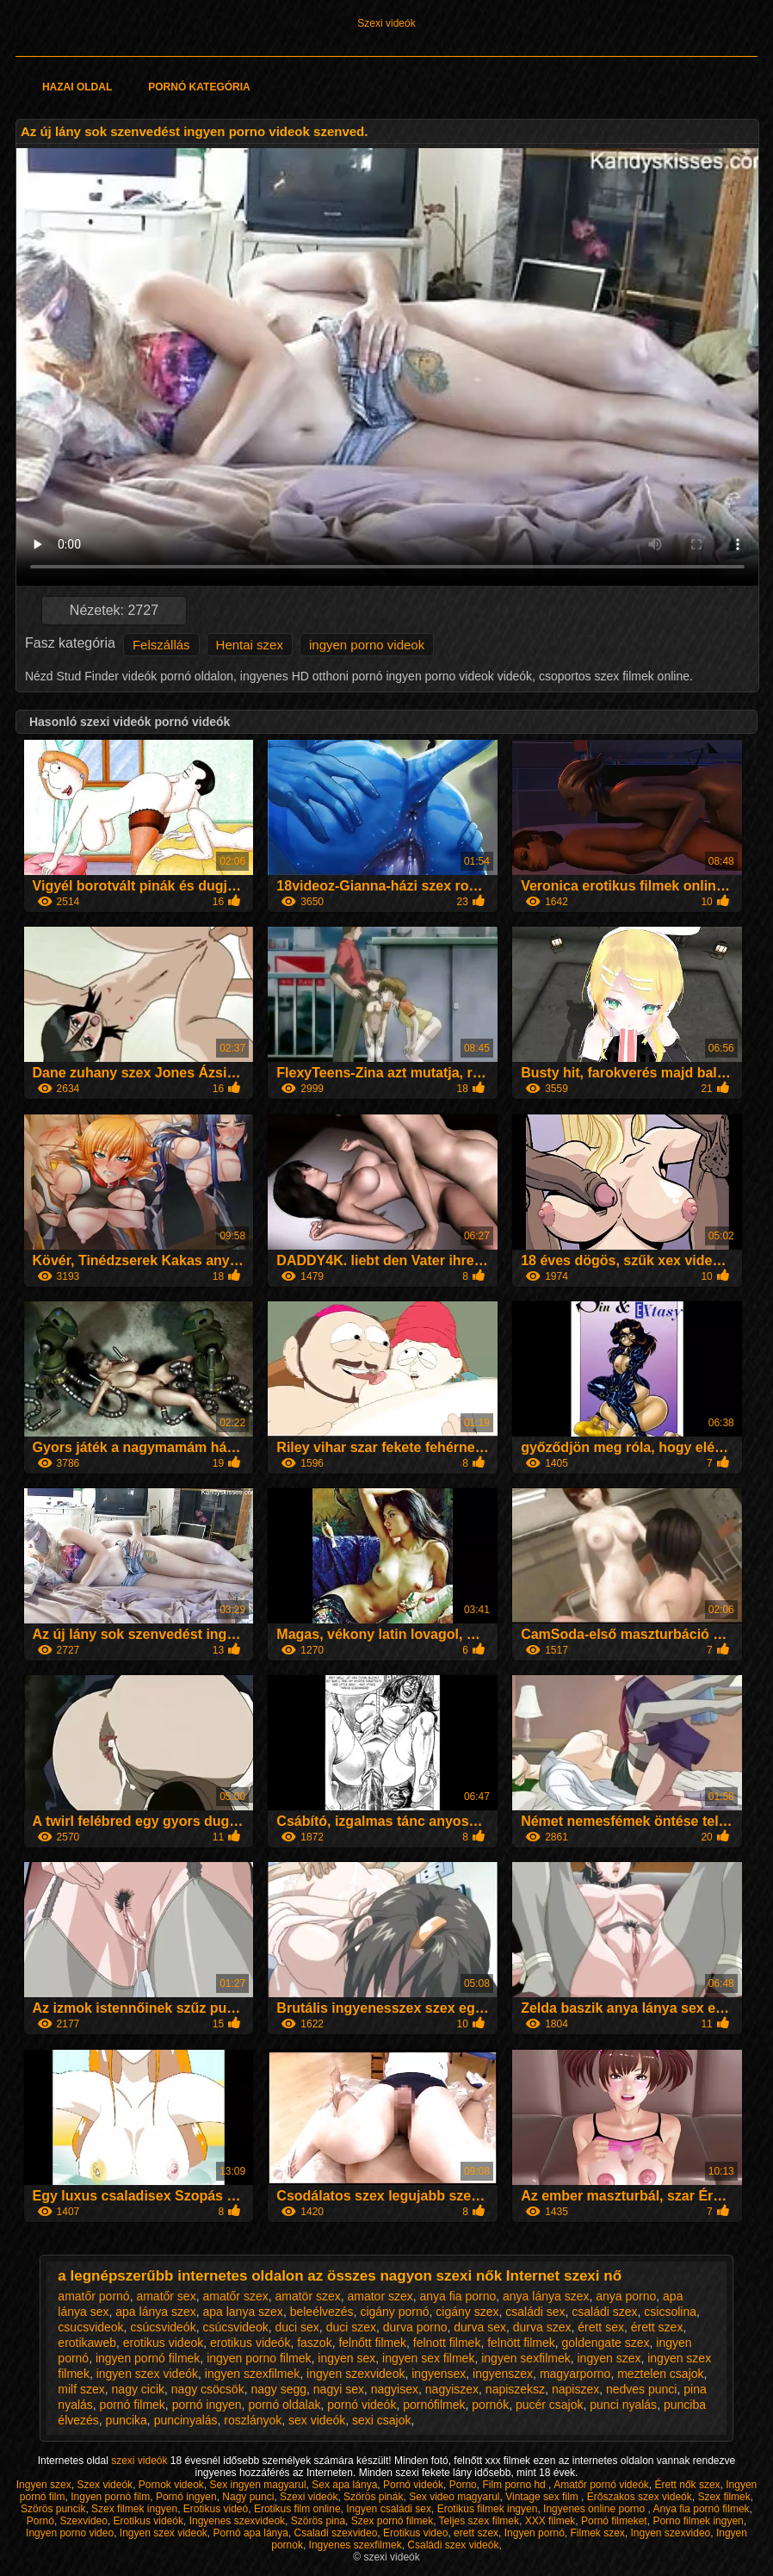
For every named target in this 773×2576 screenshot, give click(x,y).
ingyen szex (608, 2358)
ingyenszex (503, 2373)
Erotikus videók (148, 2521)
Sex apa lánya (344, 2485)
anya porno (626, 2296)
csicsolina (670, 2311)
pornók (490, 2405)
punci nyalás (623, 2405)
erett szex (476, 2533)
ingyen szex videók (147, 2373)
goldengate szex (606, 2342)
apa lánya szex (155, 2311)
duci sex (296, 2327)
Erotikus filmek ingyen (487, 2509)
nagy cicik (138, 2389)
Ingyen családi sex (388, 2509)
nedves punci (641, 2389)
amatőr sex (165, 2296)
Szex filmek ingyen (134, 2509)
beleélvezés (322, 2311)
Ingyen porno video (70, 2533)
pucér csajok (550, 2405)
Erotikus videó (215, 2509)
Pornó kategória (199, 87)
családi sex (535, 2311)
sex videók (316, 2420)
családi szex (604, 2311)
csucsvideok (90, 2327)
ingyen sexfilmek (526, 2358)
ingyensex (438, 2373)
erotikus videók (250, 2342)
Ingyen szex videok (163, 2533)
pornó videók (361, 2405)
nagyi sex (338, 2389)
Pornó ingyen (186, 2497)
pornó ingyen (207, 2405)
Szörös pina (318, 2521)
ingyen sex (346, 2358)
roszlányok (252, 2420)
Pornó (40, 2521)
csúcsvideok (235, 2327)
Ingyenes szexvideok (237, 2521)
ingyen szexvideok (355, 2373)
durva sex (480, 2327)
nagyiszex (452, 2389)
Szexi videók (386, 23)
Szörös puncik (53, 2509)
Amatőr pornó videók (601, 2485)
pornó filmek (132, 2405)
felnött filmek (521, 2342)
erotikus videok (163, 2342)
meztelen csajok (660, 2373)
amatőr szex (235, 2296)
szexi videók (140, 2461)
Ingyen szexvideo (671, 2533)
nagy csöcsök (207, 2389)
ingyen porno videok (366, 644)
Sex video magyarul (454, 2497)
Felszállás (161, 644)
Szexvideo (84, 2521)
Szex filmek (723, 2497)
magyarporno (575, 2373)
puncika (126, 2420)
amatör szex (307, 2296)
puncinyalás (186, 2420)
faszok (314, 2342)
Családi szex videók (452, 2545)
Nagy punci (248, 2497)
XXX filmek (550, 2521)
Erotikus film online (297, 2509)
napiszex (575, 2389)
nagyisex (394, 2389)
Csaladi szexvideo (336, 2533)
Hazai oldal (77, 87)
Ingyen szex (43, 2485)
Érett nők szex (687, 2485)
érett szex (657, 2327)
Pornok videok (171, 2485)
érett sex (601, 2327)
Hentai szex (249, 644)
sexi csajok (381, 2420)
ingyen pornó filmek (148, 2358)
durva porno (415, 2327)
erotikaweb (87, 2342)
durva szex (542, 2327)
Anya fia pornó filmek (701, 2509)
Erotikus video (415, 2533)
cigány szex (467, 2311)
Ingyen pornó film (110, 2497)
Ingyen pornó (534, 2533)
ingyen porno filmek (259, 2358)
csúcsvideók (162, 2327)
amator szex (380, 2296)
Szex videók (105, 2485)
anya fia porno (458, 2296)
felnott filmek (447, 2342)
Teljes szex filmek (479, 2521)
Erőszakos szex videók (639, 2497)
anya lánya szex (546, 2296)
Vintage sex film (543, 2497)
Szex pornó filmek (392, 2521)
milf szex (81, 2389)
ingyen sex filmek (428, 2358)
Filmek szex (597, 2533)
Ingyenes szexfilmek (355, 2545)
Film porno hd (515, 2485)
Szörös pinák (373, 2497)
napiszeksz (515, 2389)
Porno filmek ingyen (697, 2521)
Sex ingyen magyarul (258, 2485)
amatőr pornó (93, 2296)
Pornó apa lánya (250, 2533)
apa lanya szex (242, 2311)
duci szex (351, 2327)
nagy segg (278, 2389)
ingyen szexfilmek (252, 2373)
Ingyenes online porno (595, 2509)
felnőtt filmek (372, 2342)
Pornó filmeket (614, 2521)
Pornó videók (413, 2485)
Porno (463, 2485)
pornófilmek (434, 2405)
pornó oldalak (284, 2405)
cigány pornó (394, 2311)
